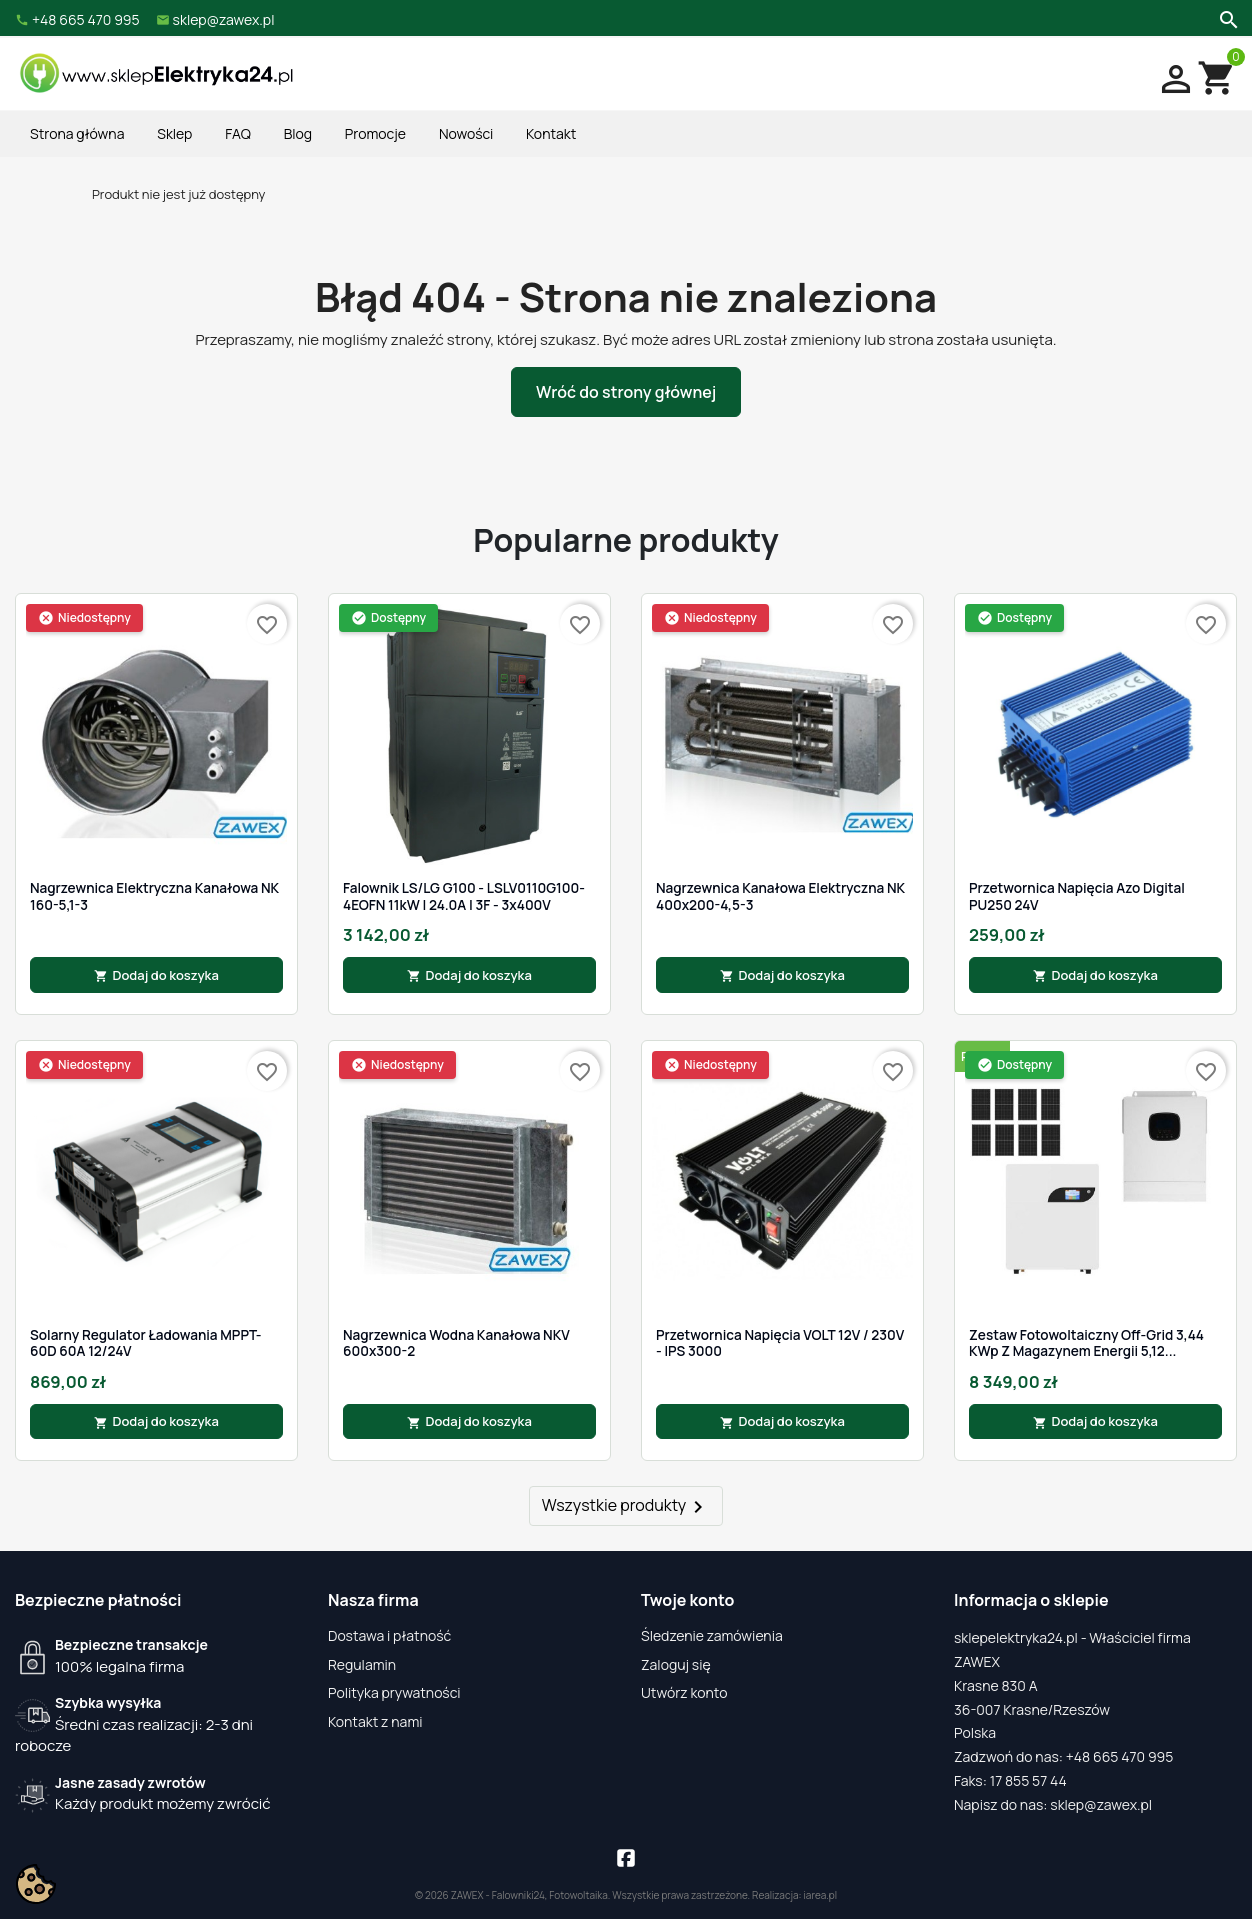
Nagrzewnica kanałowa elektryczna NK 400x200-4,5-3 (780, 896)
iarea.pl (821, 1895)
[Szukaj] (1226, 18)
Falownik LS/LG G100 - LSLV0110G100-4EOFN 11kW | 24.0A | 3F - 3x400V (464, 896)
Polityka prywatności (394, 1692)
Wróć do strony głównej (626, 392)
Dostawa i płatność (389, 1635)
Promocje (375, 133)
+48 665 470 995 (1120, 1756)
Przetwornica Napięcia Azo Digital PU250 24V (1077, 896)
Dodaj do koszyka (156, 975)
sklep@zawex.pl (1101, 1804)
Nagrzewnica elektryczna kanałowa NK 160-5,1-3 (154, 896)
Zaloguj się (676, 1664)
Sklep (174, 133)
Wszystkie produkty (626, 1506)
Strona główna (77, 133)
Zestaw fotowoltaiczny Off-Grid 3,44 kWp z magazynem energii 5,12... (1086, 1343)
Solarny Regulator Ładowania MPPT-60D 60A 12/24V (145, 1343)
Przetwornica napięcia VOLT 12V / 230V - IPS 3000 (780, 1343)
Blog (298, 133)
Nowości (466, 133)
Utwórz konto (684, 1692)
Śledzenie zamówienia (712, 1635)
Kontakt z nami (375, 1721)
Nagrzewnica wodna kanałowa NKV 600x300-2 (456, 1343)
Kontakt (551, 133)
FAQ (238, 133)
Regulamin (362, 1664)
